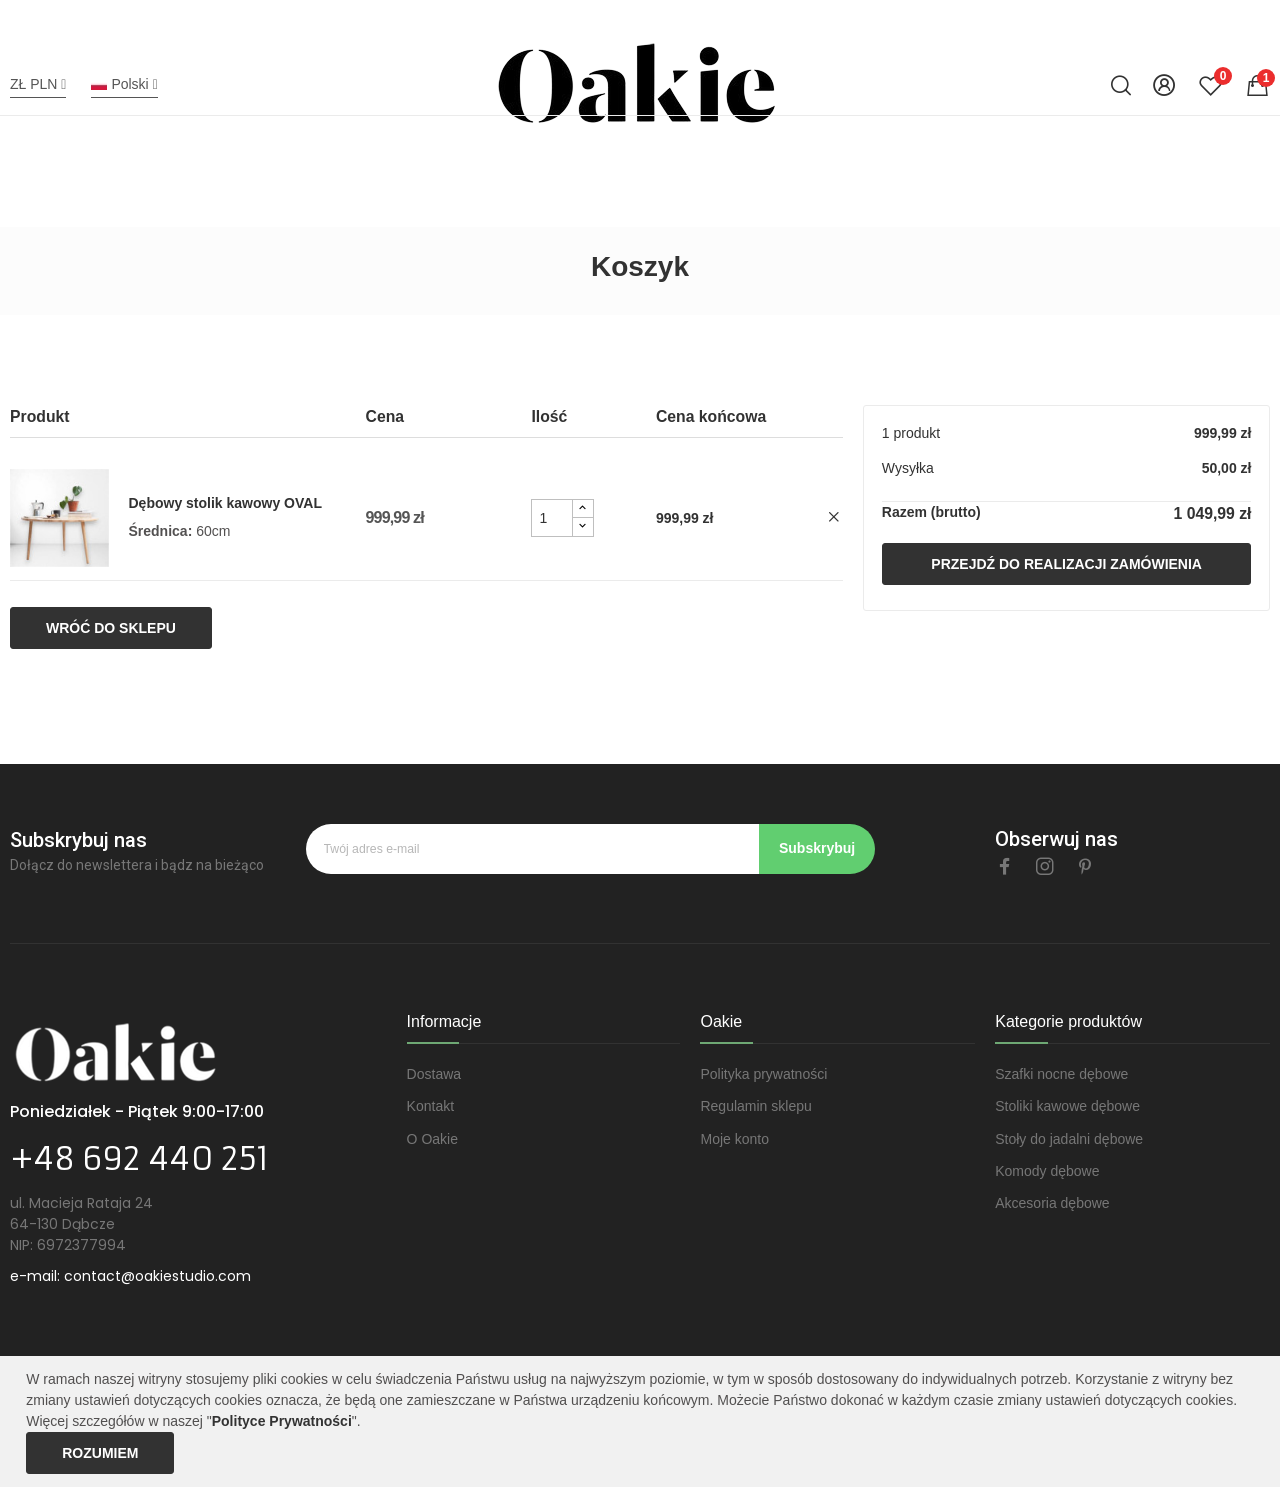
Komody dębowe (1047, 1171)
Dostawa (434, 1074)
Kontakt (430, 1106)
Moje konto (734, 1139)
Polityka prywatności (763, 1074)
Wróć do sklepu (111, 628)
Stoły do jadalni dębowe (1069, 1139)
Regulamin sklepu (755, 1106)
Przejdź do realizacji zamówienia (1066, 564)
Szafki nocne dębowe (1061, 1074)
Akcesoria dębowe (1052, 1203)
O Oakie (432, 1139)
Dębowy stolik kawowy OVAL (225, 503)
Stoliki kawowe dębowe (1067, 1106)
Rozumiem (100, 1453)
